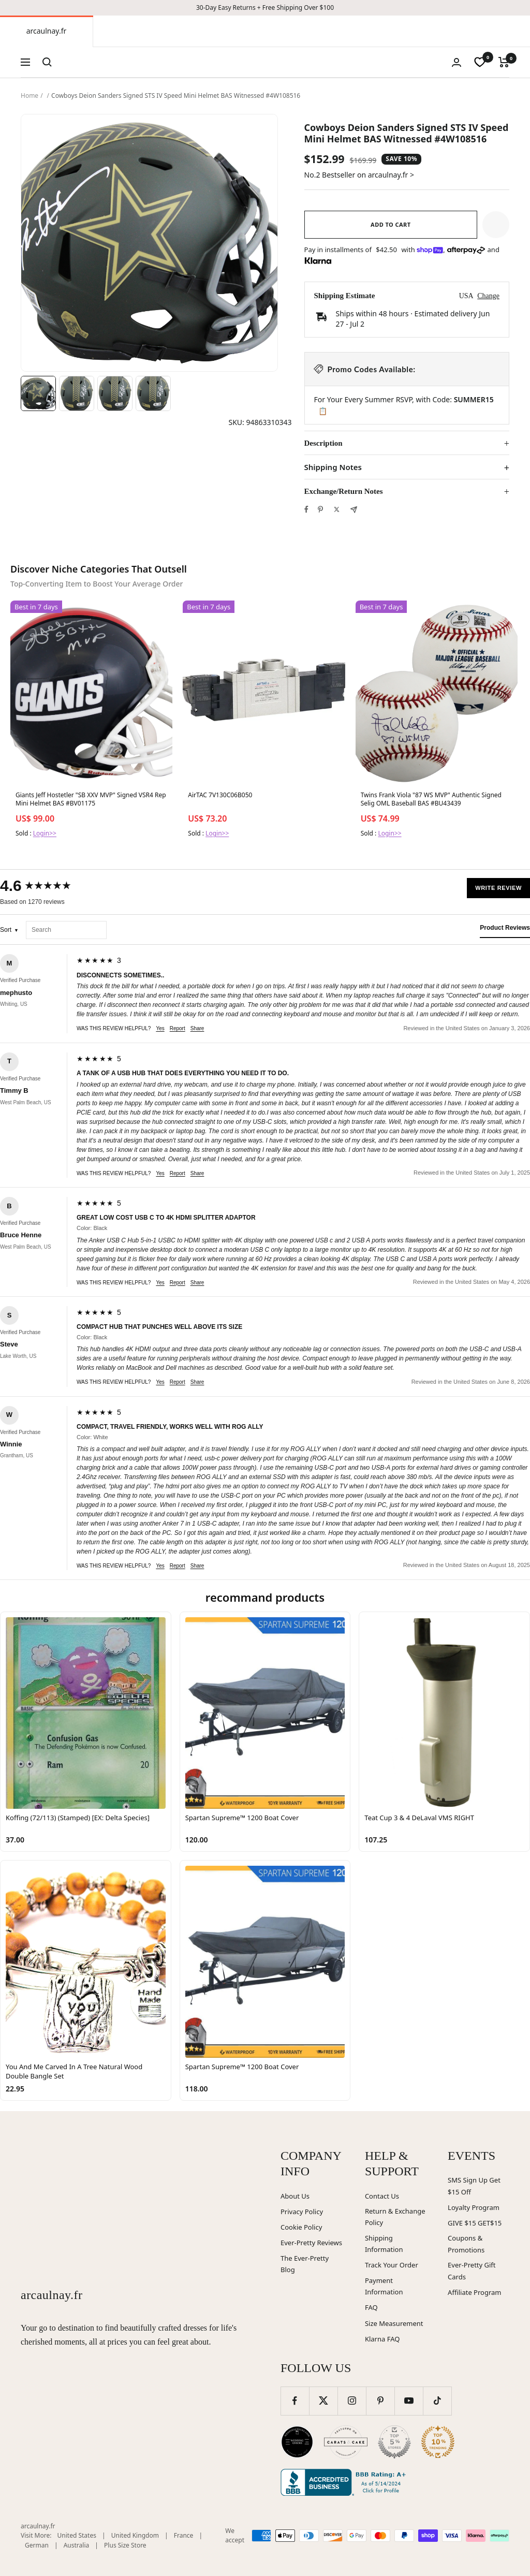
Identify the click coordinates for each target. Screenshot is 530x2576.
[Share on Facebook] (306, 509)
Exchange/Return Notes (343, 491)
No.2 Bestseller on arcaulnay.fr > (359, 175)
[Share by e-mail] (353, 509)
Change (488, 296)
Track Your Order (391, 2265)
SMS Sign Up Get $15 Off (474, 2186)
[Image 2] (76, 393)
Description (323, 443)
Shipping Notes (333, 467)
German (37, 2545)
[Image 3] (114, 393)
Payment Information (384, 2286)
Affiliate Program (474, 2292)
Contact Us (382, 2196)
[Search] (47, 62)
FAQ (371, 2307)
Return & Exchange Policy (395, 2217)
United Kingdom (135, 2535)
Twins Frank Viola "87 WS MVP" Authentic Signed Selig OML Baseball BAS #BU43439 (431, 799)
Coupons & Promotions (466, 2244)
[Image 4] (153, 393)
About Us (295, 2196)
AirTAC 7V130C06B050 (220, 795)
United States (76, 2535)
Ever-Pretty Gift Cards (471, 2270)
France (184, 2535)
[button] (495, 224)
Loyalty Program (473, 2207)
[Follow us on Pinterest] (380, 2401)
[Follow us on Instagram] (351, 2401)
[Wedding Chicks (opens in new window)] (297, 2441)
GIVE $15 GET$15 (475, 2223)
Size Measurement (394, 2323)
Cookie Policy (301, 2227)
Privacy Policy (302, 2211)
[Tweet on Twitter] (336, 509)
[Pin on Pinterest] (320, 509)
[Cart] (503, 62)
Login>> (44, 833)
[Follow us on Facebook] (295, 2401)
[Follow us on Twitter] (323, 2401)
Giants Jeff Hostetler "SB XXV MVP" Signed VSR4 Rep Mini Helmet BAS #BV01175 (91, 799)
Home (29, 95)
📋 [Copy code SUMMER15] (322, 411)
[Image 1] (38, 393)
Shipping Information (384, 2244)
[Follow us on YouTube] (408, 2401)
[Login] (456, 62)
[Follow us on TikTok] (437, 2401)
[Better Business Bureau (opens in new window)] (345, 2482)
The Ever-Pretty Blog (305, 2264)
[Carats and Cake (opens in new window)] (345, 2441)
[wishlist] (480, 62)
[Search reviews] (66, 930)
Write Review (498, 888)
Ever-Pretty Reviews (311, 2242)
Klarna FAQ (382, 2339)
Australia (77, 2545)
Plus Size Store (125, 2545)
